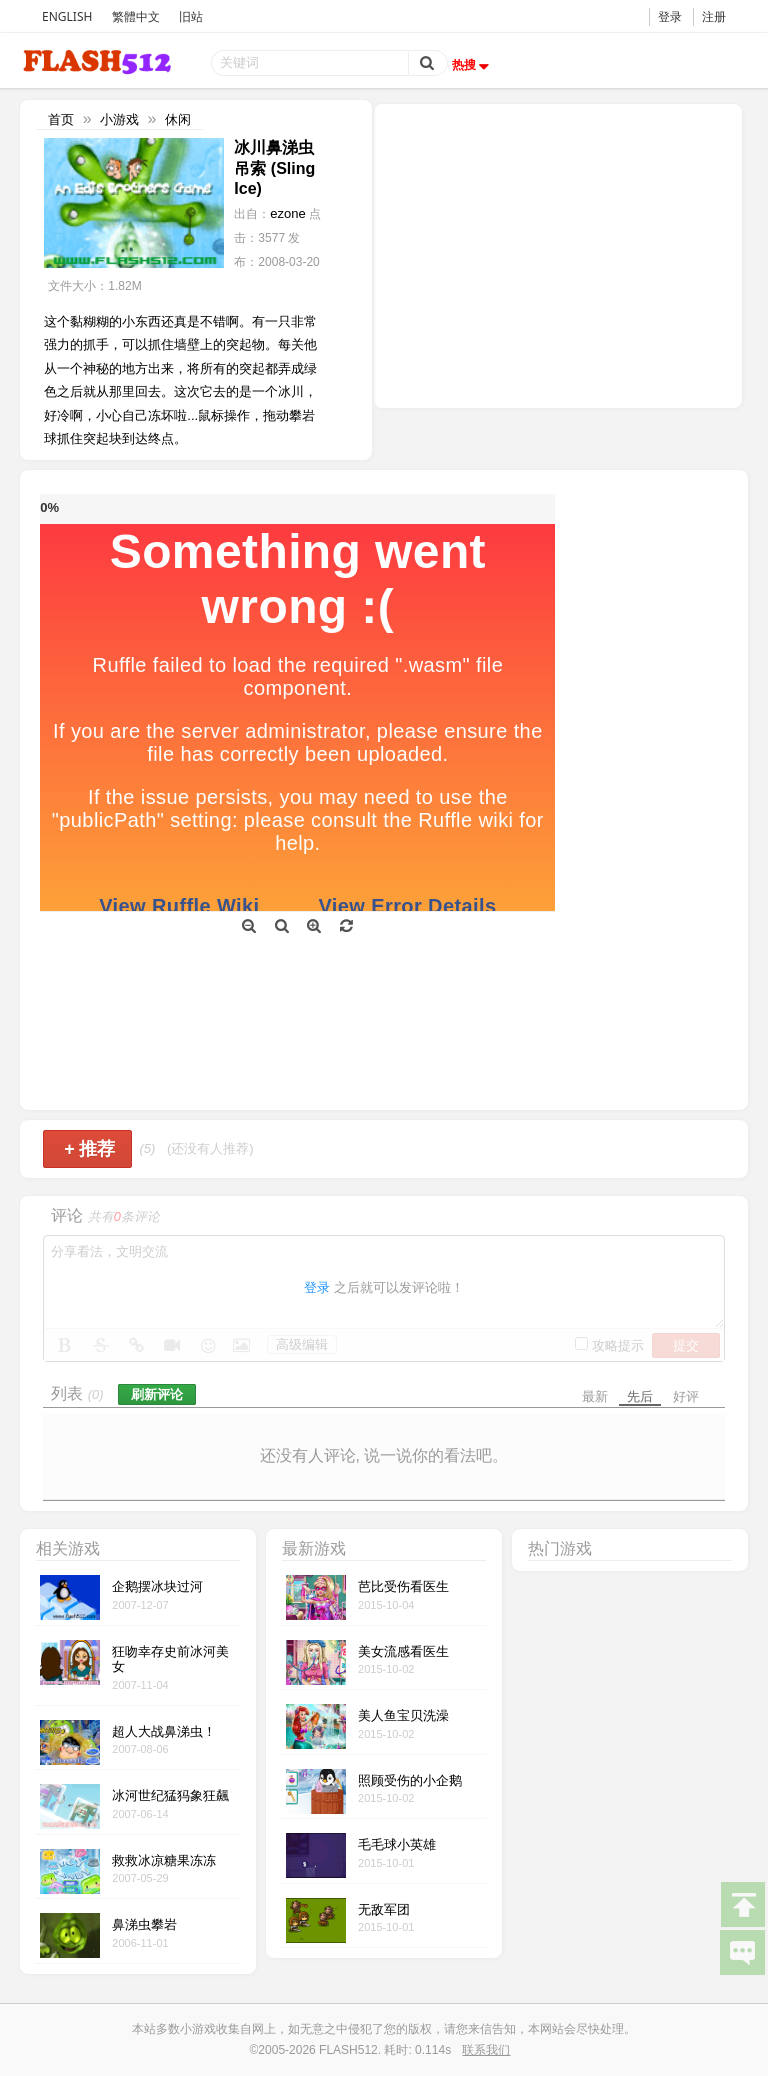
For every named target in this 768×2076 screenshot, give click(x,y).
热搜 (473, 65)
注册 (714, 16)
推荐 (89, 1149)
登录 (670, 16)
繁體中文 (136, 16)
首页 (61, 119)
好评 (686, 1396)
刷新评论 (157, 1394)
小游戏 (119, 119)
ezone (287, 213)
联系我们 (486, 2050)
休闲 (178, 119)
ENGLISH (67, 16)
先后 (640, 1396)
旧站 (191, 16)
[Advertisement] (558, 254)
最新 (595, 1396)
